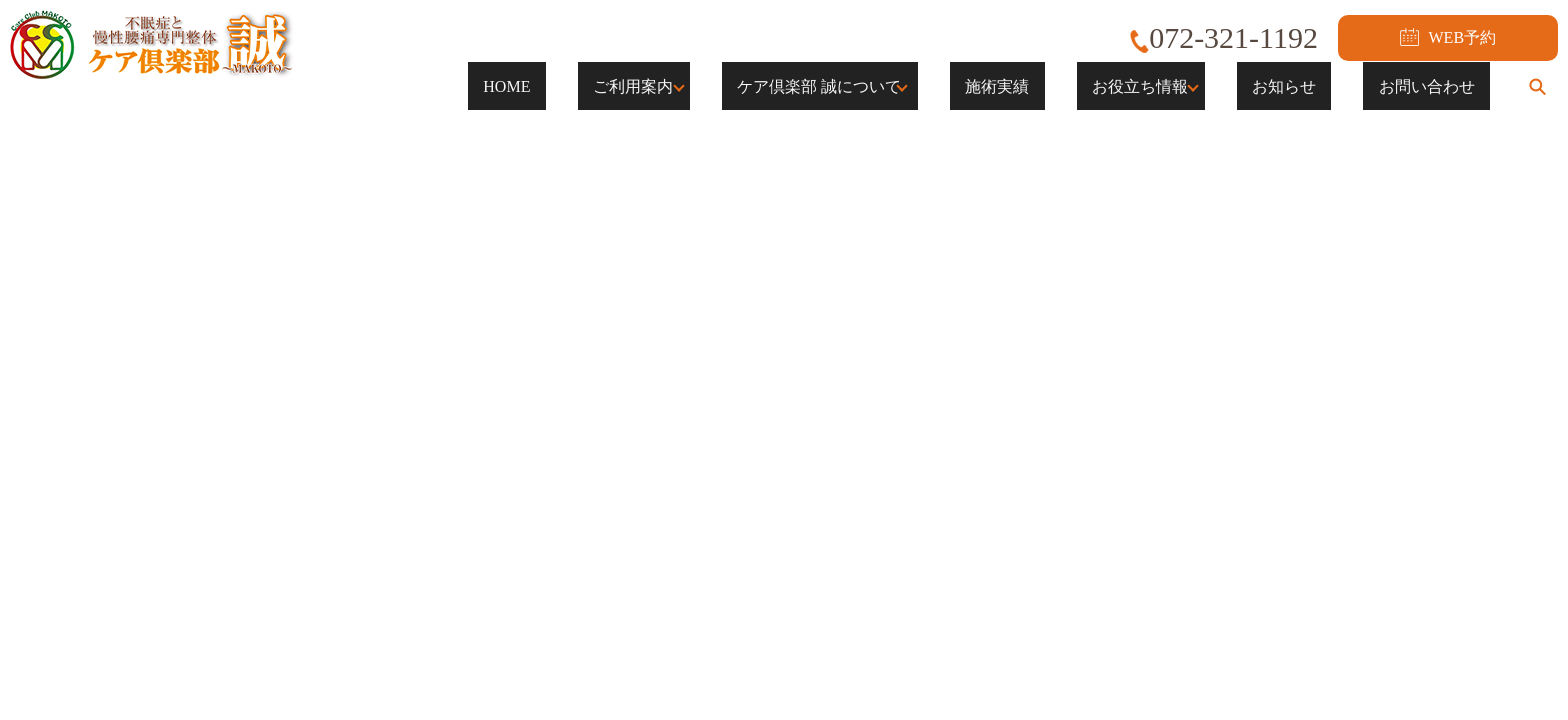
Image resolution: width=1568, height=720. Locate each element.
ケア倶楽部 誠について (896, 85)
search (1537, 86)
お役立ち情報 (1186, 85)
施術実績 (1074, 85)
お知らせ (1330, 85)
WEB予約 (1448, 37)
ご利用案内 (710, 85)
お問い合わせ (1442, 85)
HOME (614, 85)
